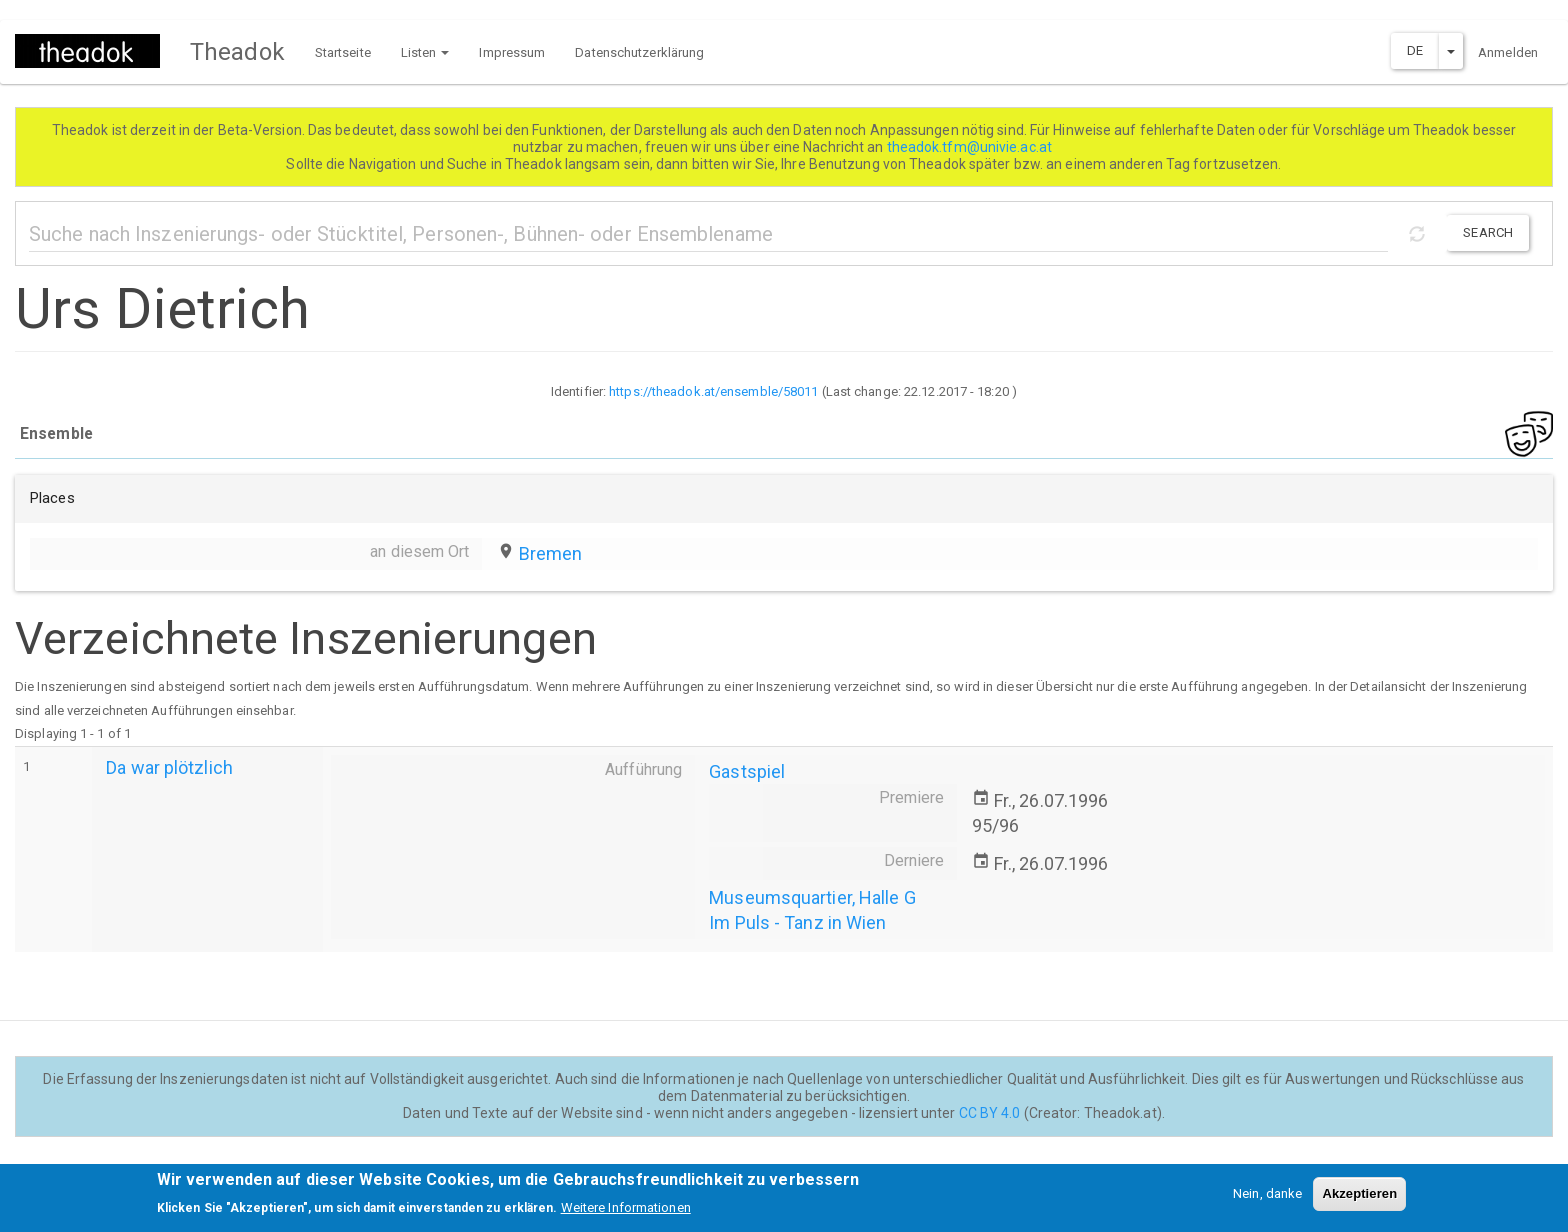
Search (1488, 232)
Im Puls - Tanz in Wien (797, 922)
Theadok (237, 52)
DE (1415, 50)
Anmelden (1508, 52)
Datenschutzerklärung (639, 52)
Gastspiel (747, 771)
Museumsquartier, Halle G (812, 897)
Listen (425, 52)
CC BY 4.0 (990, 1113)
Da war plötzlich (169, 767)
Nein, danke (1267, 1198)
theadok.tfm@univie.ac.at (971, 147)
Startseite (343, 52)
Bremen (551, 553)
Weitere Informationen (626, 1213)
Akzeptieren (1359, 1198)
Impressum (512, 52)
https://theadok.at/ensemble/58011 (713, 391)
